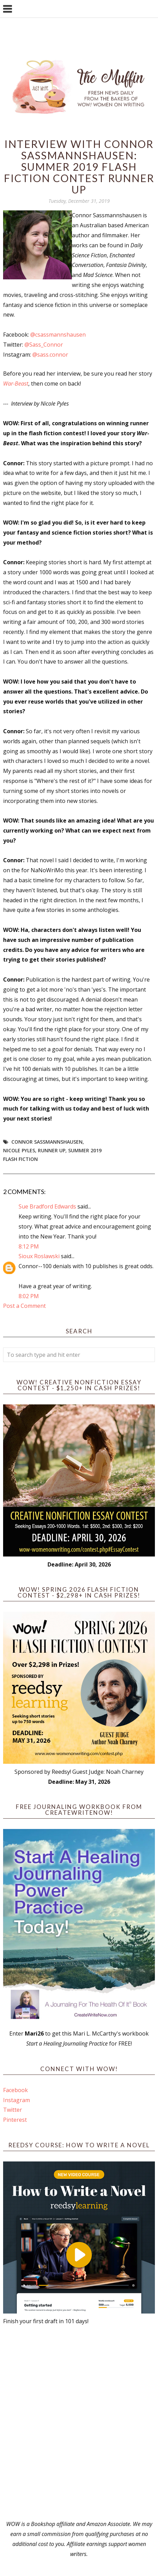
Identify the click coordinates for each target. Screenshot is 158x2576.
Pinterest (15, 2120)
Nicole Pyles (19, 1150)
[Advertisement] (79, 2423)
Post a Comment (24, 1306)
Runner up (51, 1150)
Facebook (15, 2090)
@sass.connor (50, 354)
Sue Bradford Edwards (47, 1206)
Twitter (12, 2109)
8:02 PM (29, 1296)
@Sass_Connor (43, 344)
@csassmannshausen (58, 334)
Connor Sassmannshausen (47, 1141)
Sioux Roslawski (39, 1256)
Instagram (16, 2100)
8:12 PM (29, 1246)
